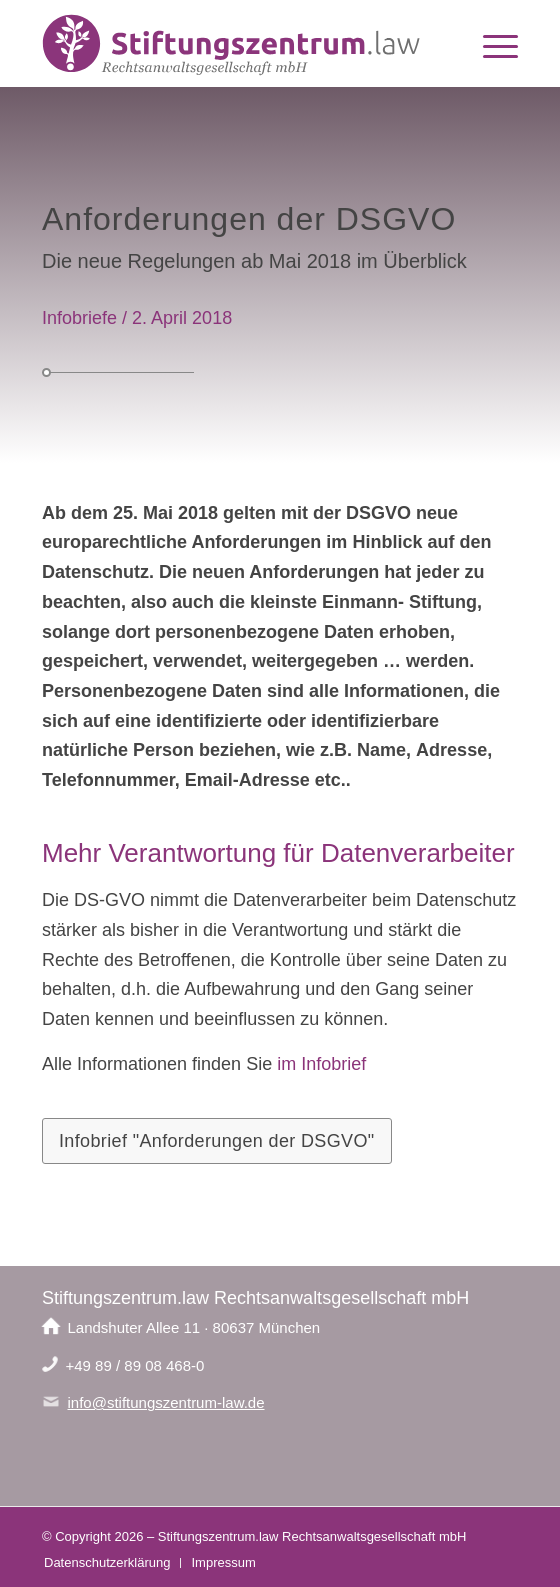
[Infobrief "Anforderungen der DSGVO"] (217, 1141)
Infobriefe (79, 318)
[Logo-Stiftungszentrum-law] (232, 46)
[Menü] (490, 46)
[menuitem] (490, 46)
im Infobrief (321, 1064)
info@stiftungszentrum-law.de (166, 1402)
